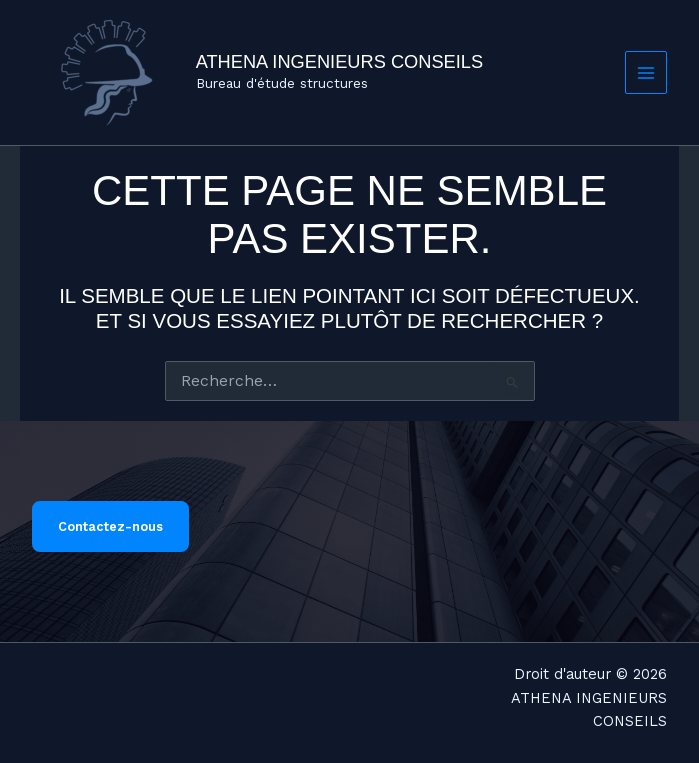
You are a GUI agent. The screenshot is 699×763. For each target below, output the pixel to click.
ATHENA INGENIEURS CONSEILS (339, 61)
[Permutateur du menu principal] (646, 72)
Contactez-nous (110, 526)
